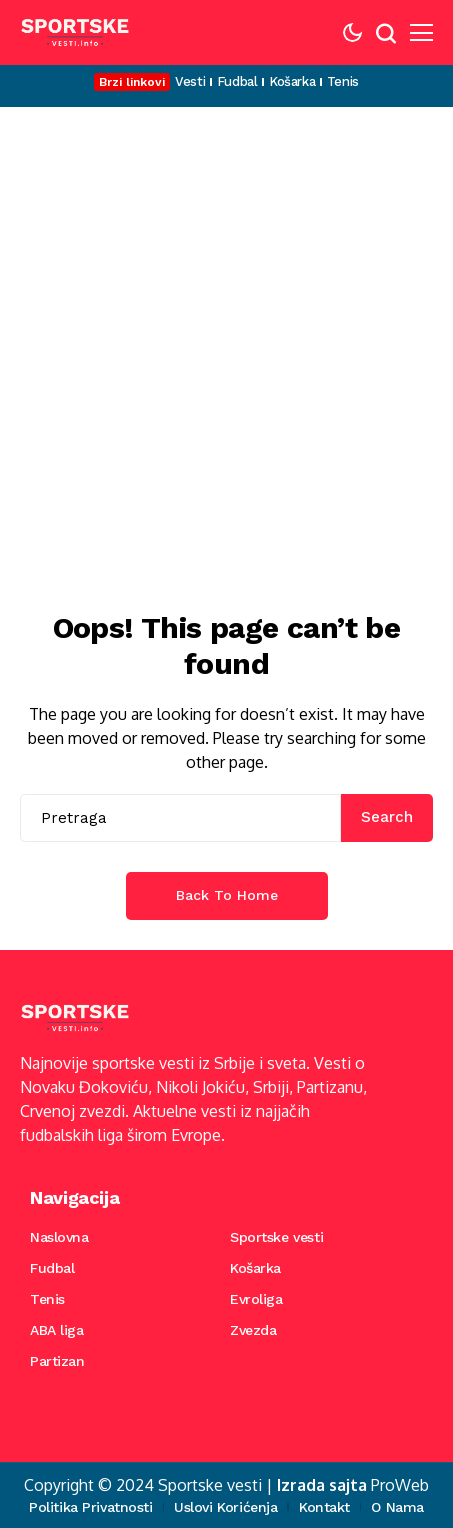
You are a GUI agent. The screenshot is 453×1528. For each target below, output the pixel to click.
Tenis (47, 1299)
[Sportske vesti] (75, 32)
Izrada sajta (322, 1485)
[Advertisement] (226, 343)
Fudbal (52, 1268)
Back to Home (227, 895)
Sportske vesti (276, 1237)
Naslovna (59, 1237)
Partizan (57, 1361)
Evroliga (256, 1299)
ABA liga (57, 1330)
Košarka (255, 1268)
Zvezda (253, 1330)
